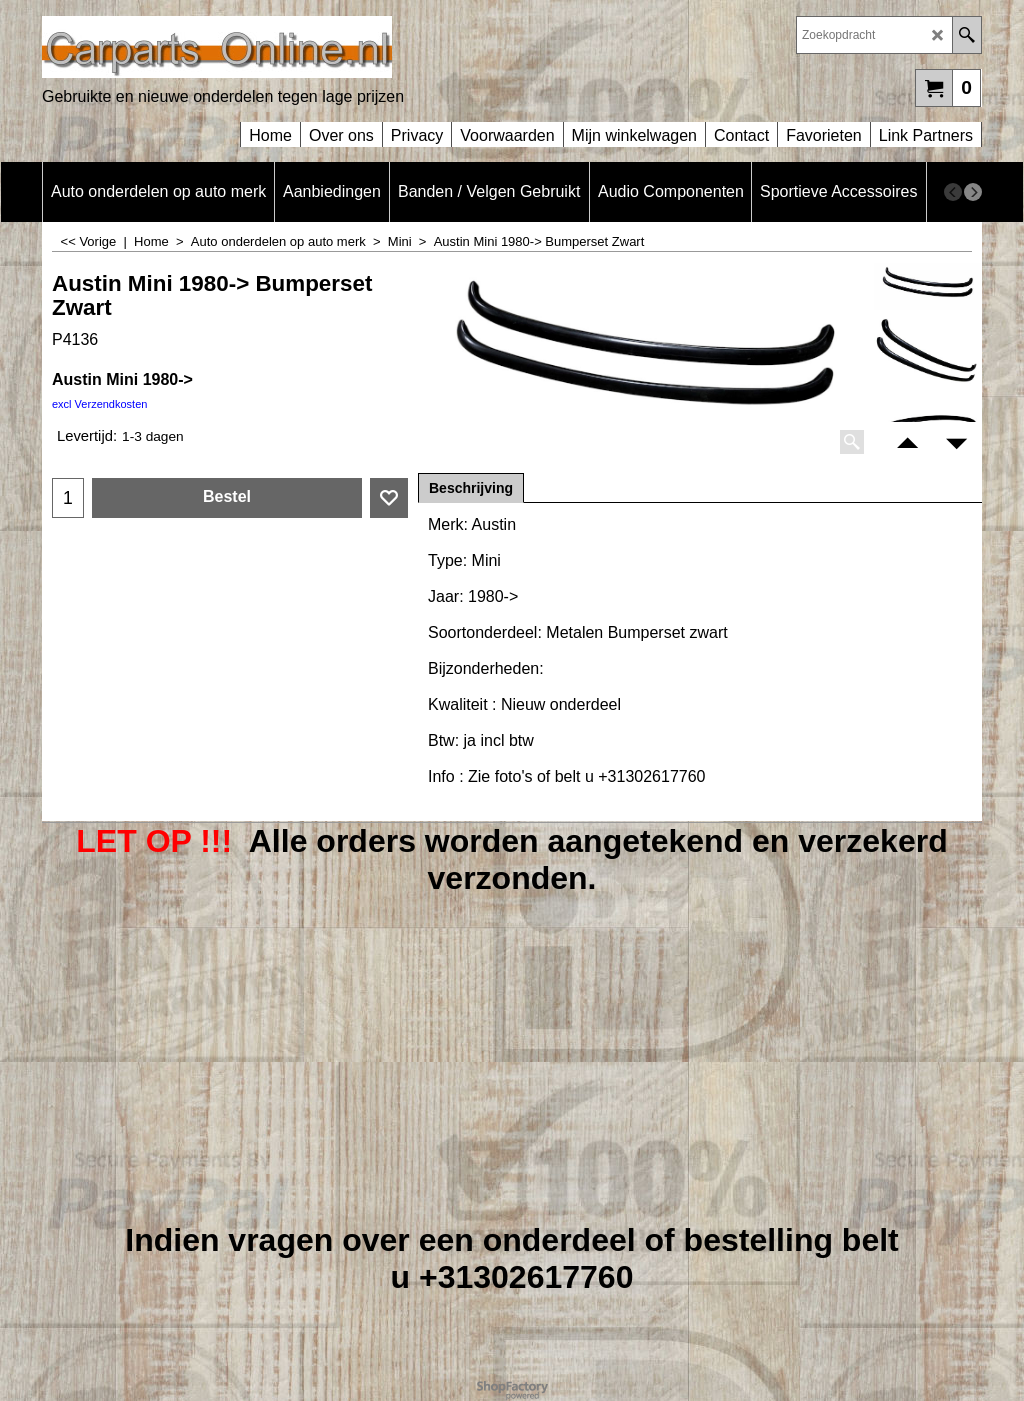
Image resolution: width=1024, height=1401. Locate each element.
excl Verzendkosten (99, 404)
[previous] (953, 192)
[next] (973, 192)
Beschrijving (471, 488)
